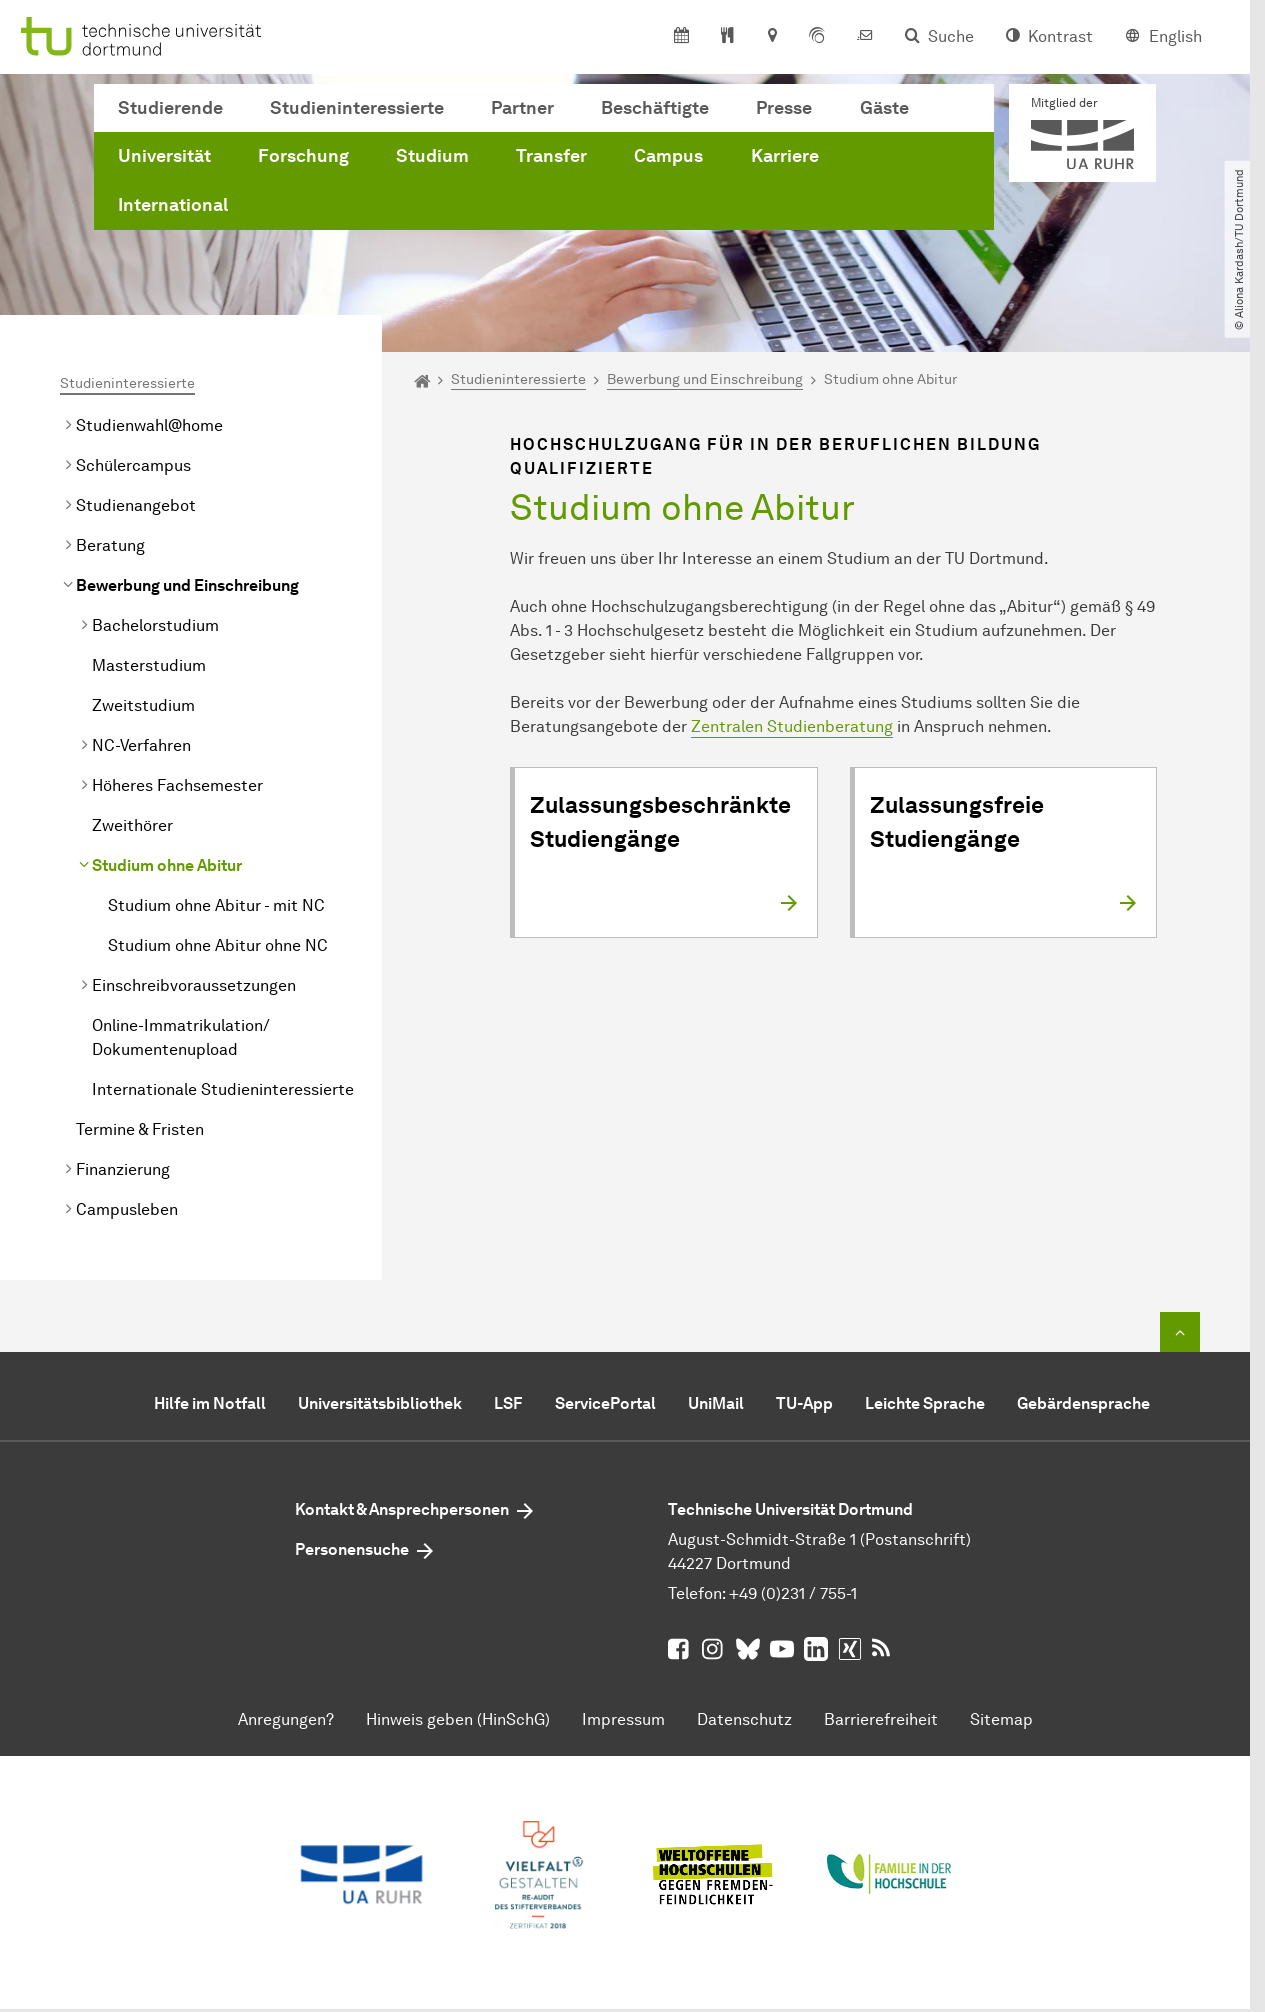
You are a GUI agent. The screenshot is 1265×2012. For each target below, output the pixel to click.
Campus (668, 156)
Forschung (303, 156)
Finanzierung (123, 1169)
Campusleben (127, 1209)
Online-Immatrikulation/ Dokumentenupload (181, 1037)
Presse (784, 108)
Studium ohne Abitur (167, 865)
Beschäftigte (655, 108)
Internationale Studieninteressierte (223, 1089)
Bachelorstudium (155, 625)
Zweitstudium (143, 705)
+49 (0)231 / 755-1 (793, 1593)
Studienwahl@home (149, 425)
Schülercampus (133, 465)
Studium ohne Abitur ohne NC (218, 945)
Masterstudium (149, 665)
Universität (164, 156)
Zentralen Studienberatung (792, 726)
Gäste (884, 108)
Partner (522, 108)
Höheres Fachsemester (177, 785)
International (173, 205)
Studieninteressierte (357, 108)
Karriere (785, 156)
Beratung (110, 545)
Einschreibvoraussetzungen (194, 985)
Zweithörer (132, 825)
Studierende (170, 108)
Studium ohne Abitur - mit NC (216, 905)
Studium (432, 156)
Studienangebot (136, 505)
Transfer (551, 156)
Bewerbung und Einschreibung (187, 585)
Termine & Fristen (140, 1129)
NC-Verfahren (141, 745)
